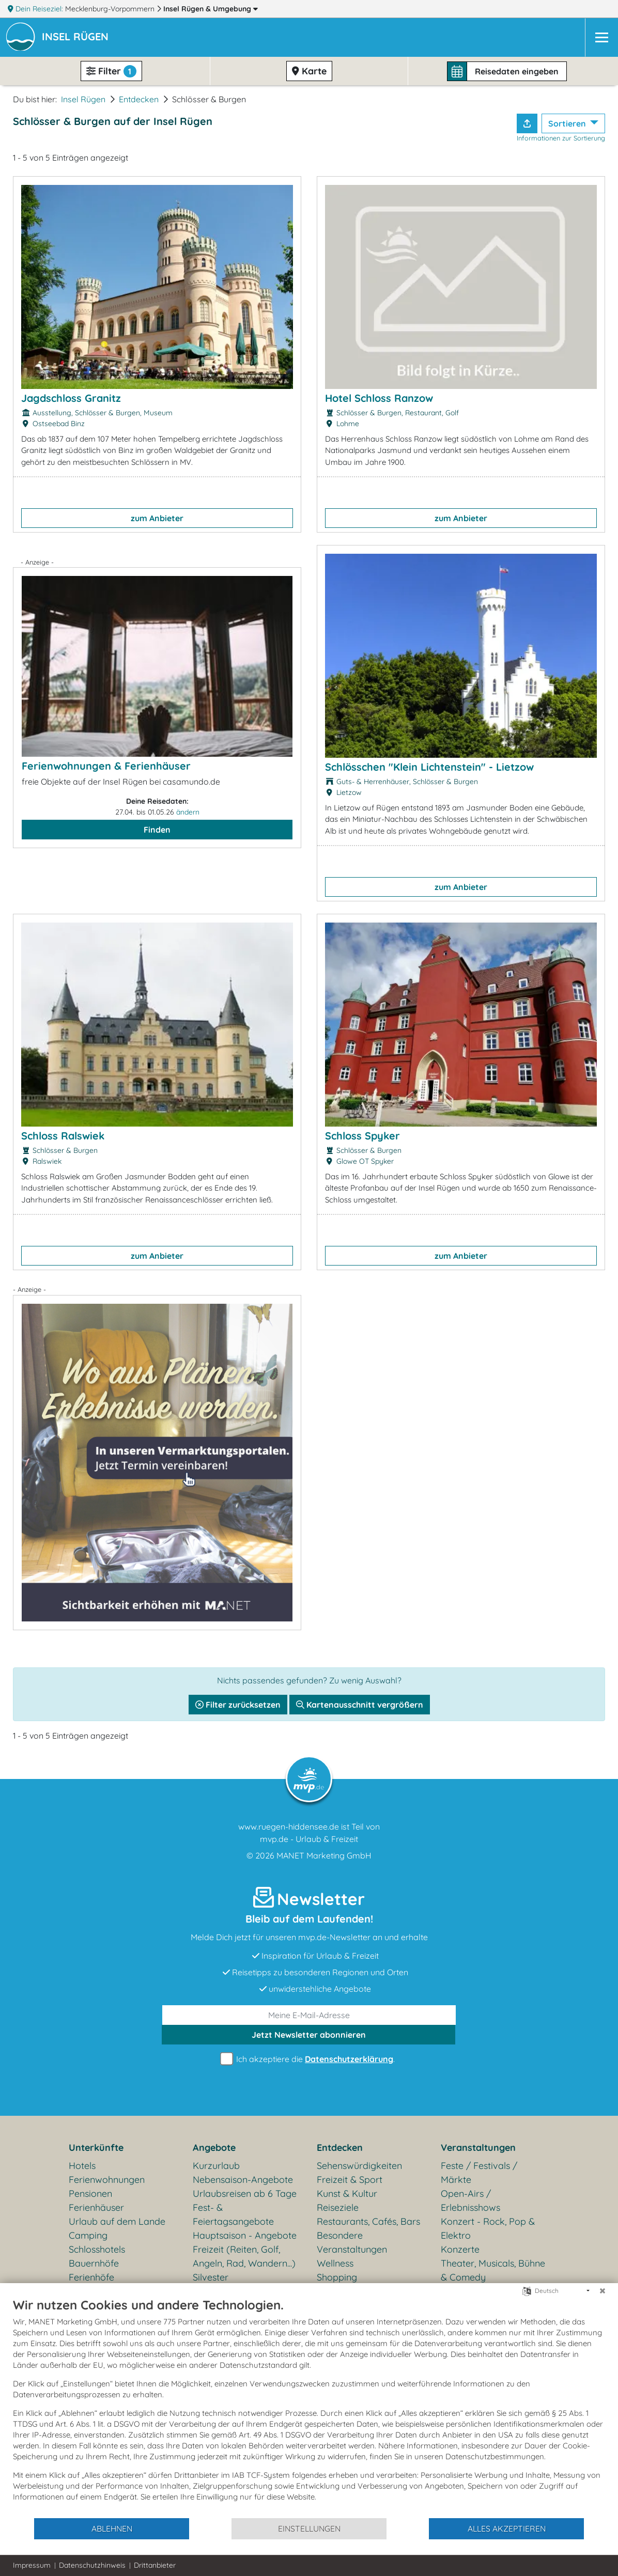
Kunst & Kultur (347, 2193)
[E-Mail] (309, 2015)
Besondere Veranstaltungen (352, 2242)
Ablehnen (111, 2528)
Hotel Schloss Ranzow (379, 398)
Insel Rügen (210, 8)
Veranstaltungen (478, 2147)
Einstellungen (309, 2528)
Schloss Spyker (362, 1135)
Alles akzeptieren (507, 2528)
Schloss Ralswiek (62, 1135)
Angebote (214, 2147)
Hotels (82, 2166)
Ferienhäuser (96, 2207)
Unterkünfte (96, 2147)
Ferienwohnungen (107, 2179)
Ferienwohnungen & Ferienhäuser (106, 765)
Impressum (32, 2565)
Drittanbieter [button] (155, 2565)
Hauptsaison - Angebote (245, 2235)
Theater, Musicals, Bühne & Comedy (493, 2270)
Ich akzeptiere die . (309, 2059)
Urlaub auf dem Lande (117, 2221)
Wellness (335, 2263)
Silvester (210, 2277)
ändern (187, 812)
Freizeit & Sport (349, 2179)
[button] (77, 38)
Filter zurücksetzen (238, 1704)
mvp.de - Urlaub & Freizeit (309, 1839)
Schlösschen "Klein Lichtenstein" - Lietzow (429, 766)
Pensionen (90, 2193)
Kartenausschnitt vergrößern (359, 1704)
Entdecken (139, 99)
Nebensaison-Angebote (243, 2179)
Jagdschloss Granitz (71, 398)
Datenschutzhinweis (92, 2565)
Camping (88, 2235)
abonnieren (309, 2034)
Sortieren (568, 123)
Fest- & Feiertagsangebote (233, 2214)
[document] (309, 2407)
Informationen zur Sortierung (561, 138)
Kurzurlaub (216, 2166)
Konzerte (460, 2249)
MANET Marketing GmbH (324, 1855)
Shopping (337, 2277)
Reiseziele (338, 2207)
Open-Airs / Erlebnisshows (470, 2200)
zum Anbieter (157, 518)
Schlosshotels (97, 2249)
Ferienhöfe (91, 2277)
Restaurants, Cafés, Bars (368, 2221)
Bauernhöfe (94, 2263)
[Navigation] (601, 37)
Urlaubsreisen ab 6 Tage (245, 2193)
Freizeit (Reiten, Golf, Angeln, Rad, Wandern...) (244, 2256)
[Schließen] (602, 2291)
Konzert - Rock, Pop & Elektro (488, 2228)
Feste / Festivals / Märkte (479, 2172)
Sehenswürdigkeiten (359, 2166)
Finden (157, 829)
